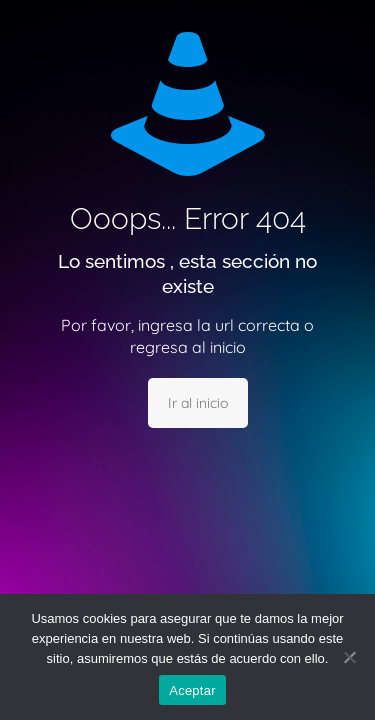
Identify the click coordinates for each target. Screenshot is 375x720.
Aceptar (192, 690)
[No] (350, 657)
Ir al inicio (198, 403)
